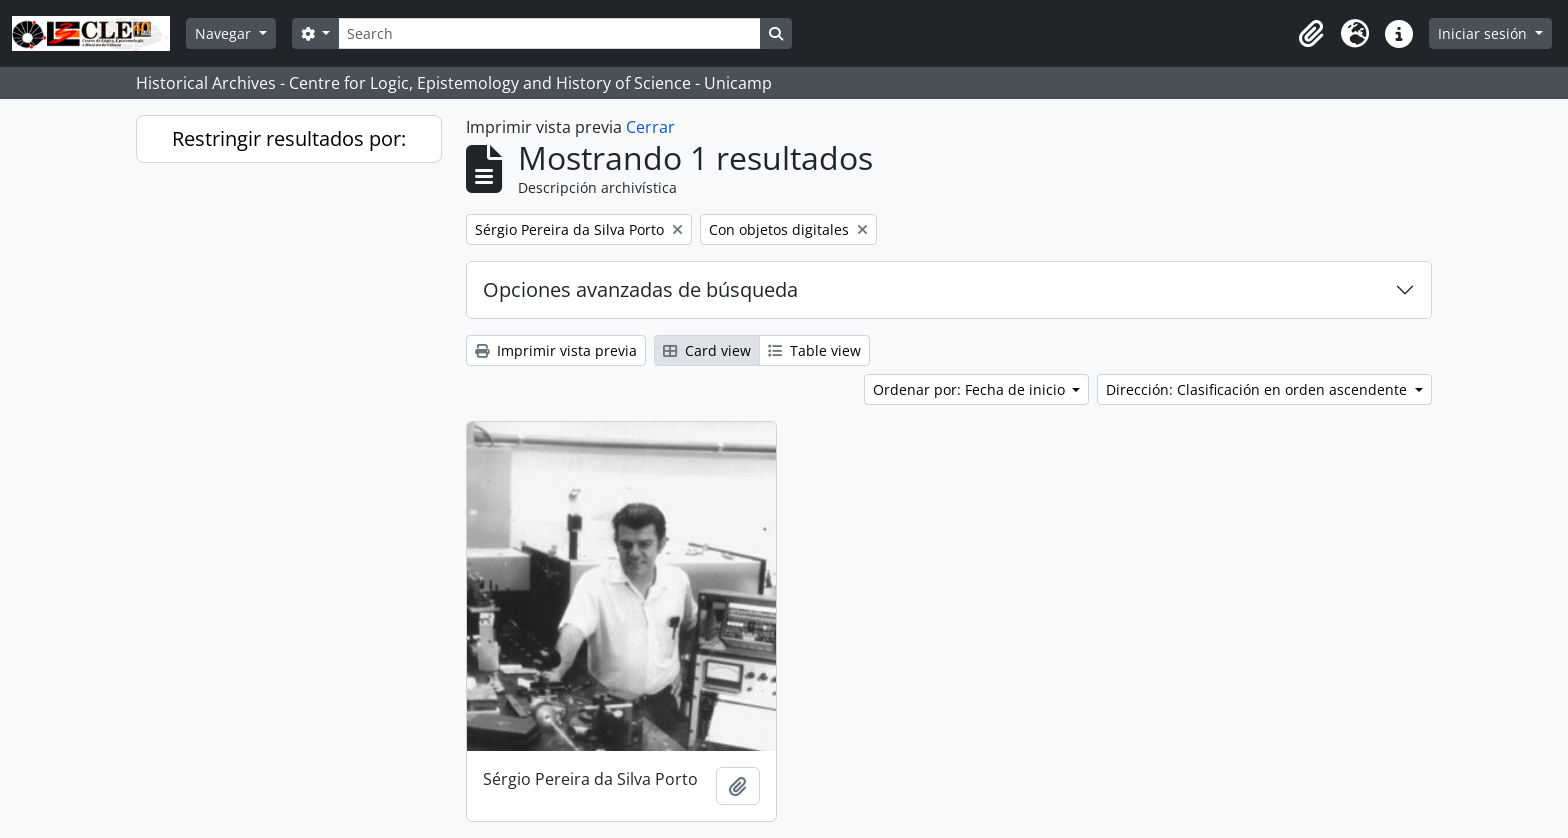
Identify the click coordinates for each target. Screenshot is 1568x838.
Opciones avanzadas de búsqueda (640, 289)
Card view (707, 350)
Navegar (225, 33)
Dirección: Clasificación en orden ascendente (1258, 389)
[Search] (549, 33)
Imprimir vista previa (556, 350)
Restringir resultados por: (289, 138)
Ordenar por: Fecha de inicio (971, 389)
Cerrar (650, 127)
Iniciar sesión (1484, 33)
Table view (814, 350)
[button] (1311, 34)
